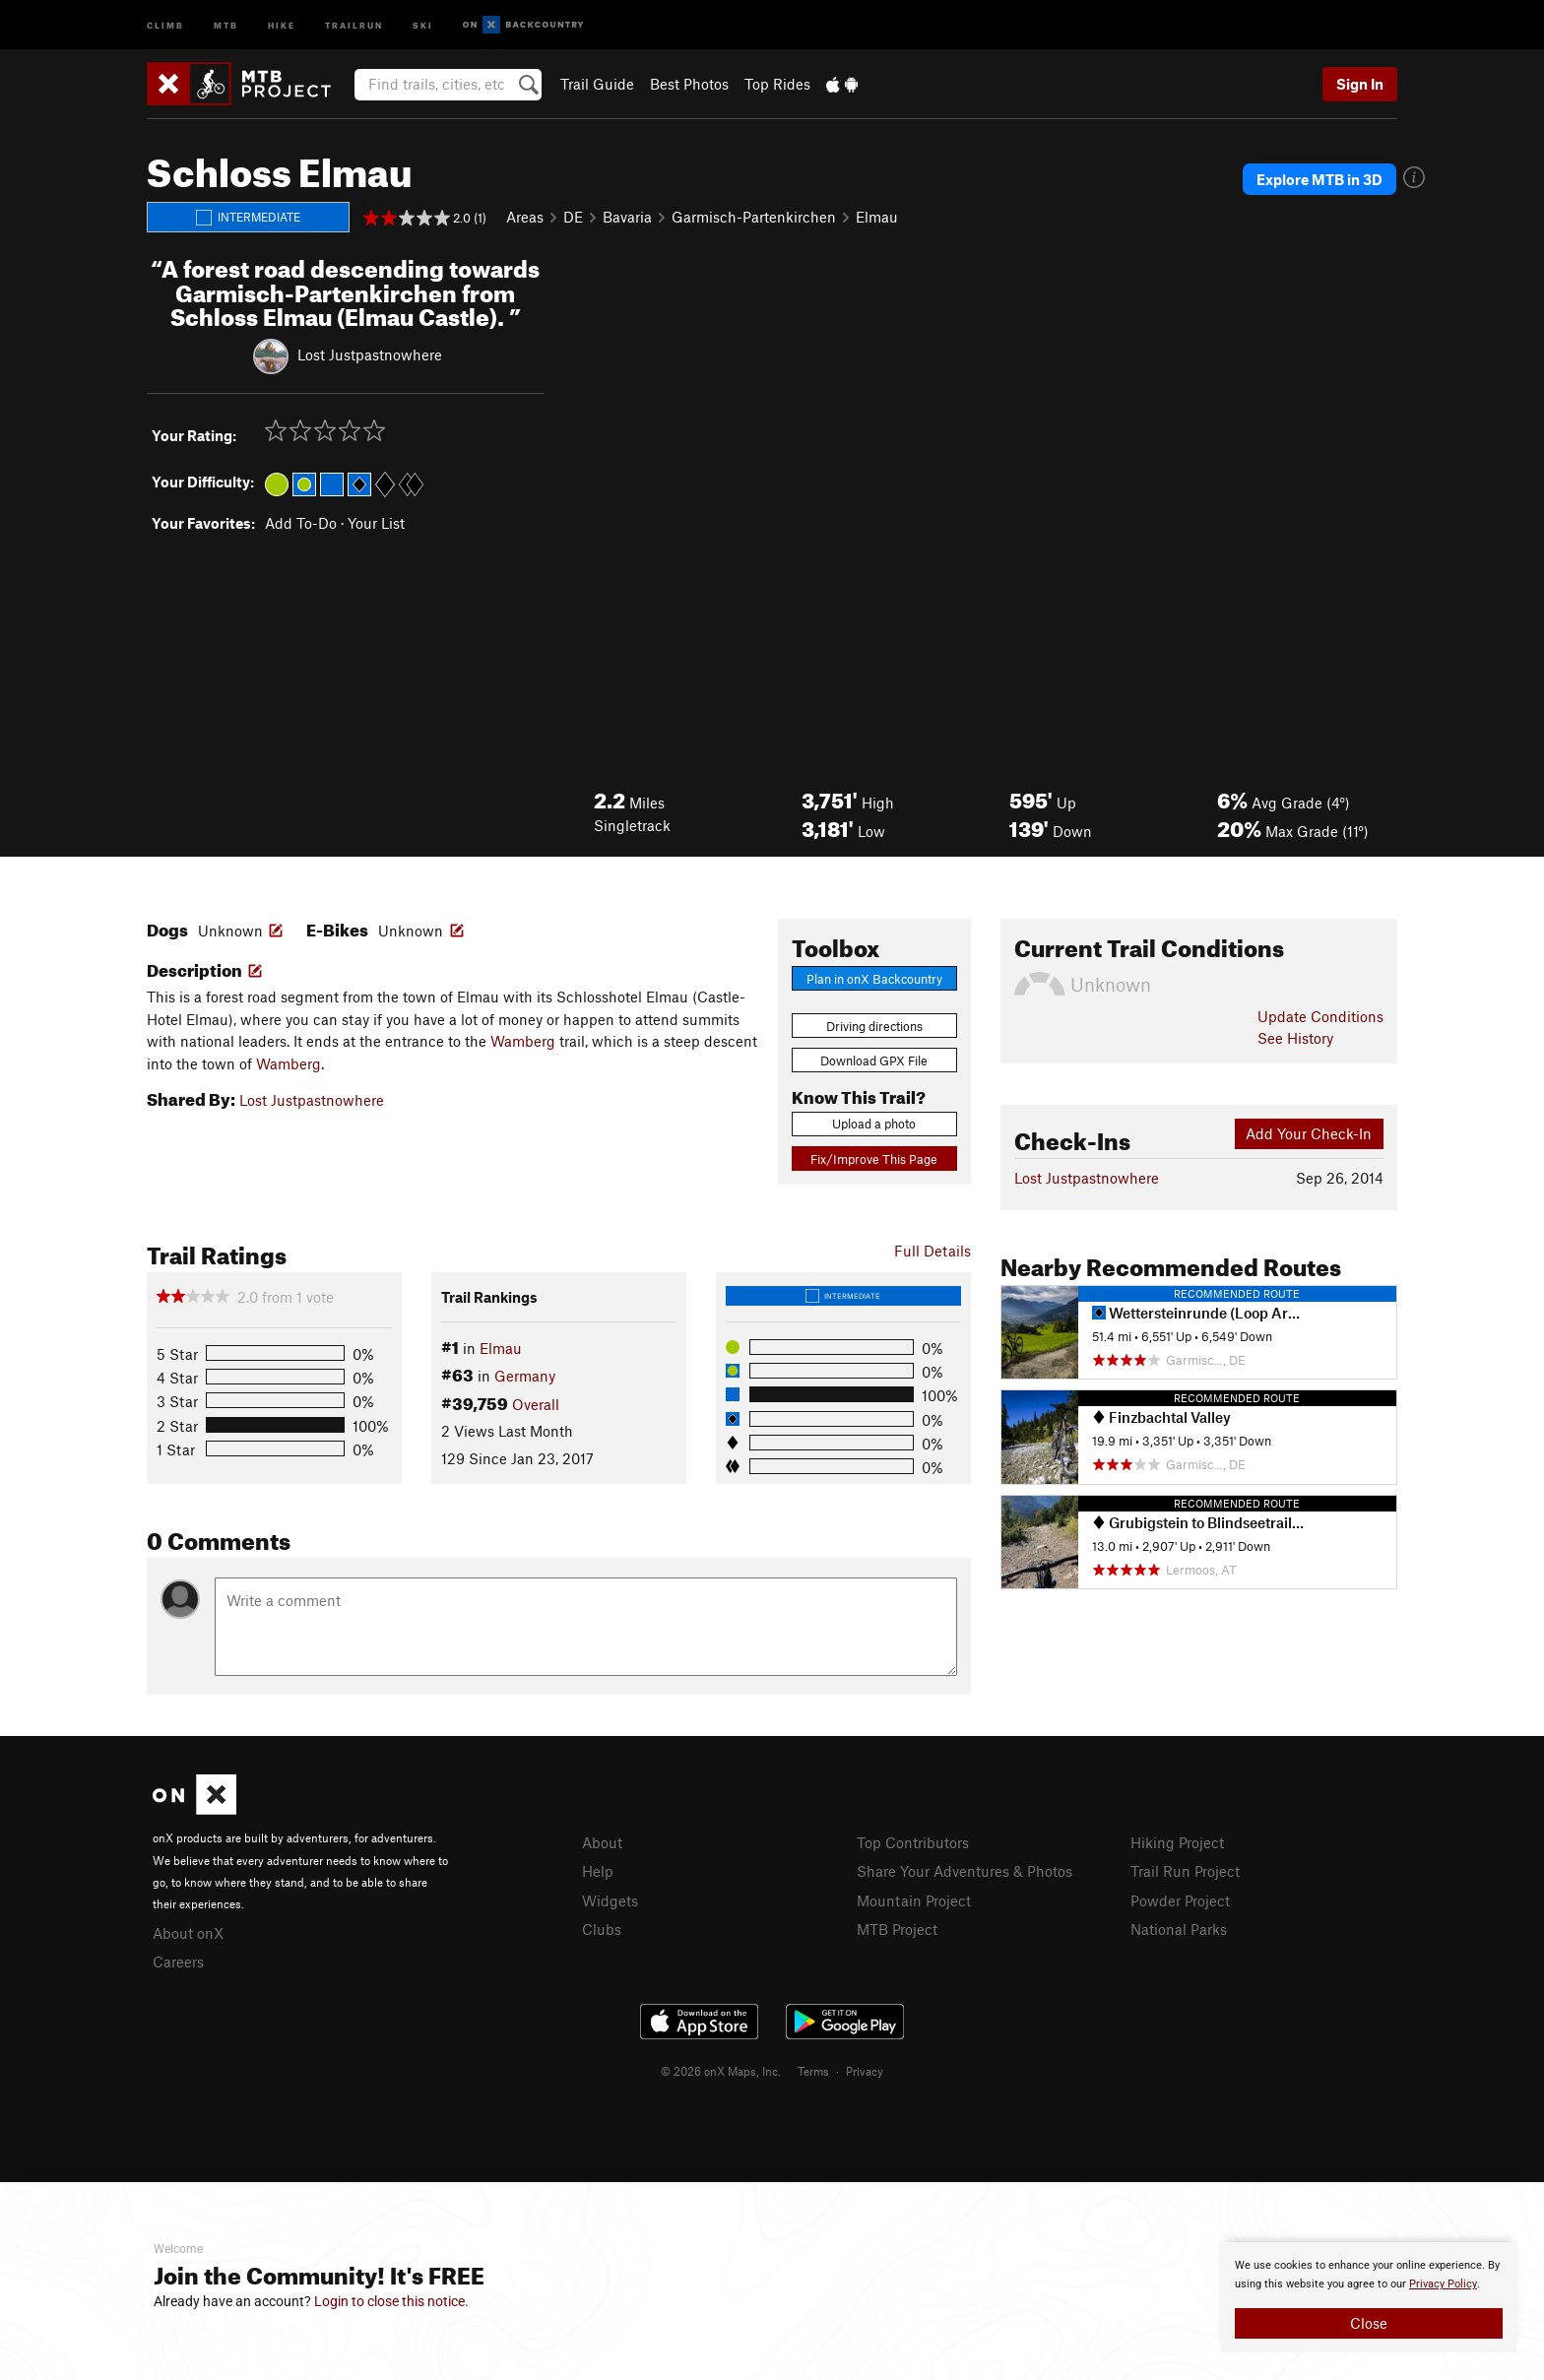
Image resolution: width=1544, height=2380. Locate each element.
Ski (423, 24)
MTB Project (897, 1929)
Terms (813, 2071)
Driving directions (874, 1026)
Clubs (601, 1929)
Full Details (932, 1250)
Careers (178, 1961)
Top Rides (777, 84)
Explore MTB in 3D (1319, 179)
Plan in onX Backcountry (874, 979)
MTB (226, 24)
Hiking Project (1177, 1842)
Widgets (610, 1900)
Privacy (864, 2071)
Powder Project (1180, 1900)
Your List (376, 523)
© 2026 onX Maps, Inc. (721, 2071)
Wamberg (522, 1041)
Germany (524, 1375)
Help (597, 1871)
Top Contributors (913, 1842)
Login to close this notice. (391, 2301)
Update (1320, 1016)
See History (1295, 1038)
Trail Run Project (1185, 1871)
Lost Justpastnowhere (369, 354)
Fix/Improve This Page (873, 1159)
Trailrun (354, 24)
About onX (188, 1933)
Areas (525, 216)
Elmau (877, 216)
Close (1368, 2323)
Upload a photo (874, 1123)
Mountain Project (914, 1900)
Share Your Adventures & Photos (964, 1871)
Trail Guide (597, 84)
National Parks (1178, 1929)
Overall (535, 1404)
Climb (165, 24)
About (602, 1842)
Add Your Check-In (1309, 1133)
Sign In (1359, 84)
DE (573, 216)
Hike (281, 24)
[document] (1369, 2297)
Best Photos (689, 84)
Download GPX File (874, 1060)
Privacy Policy (1443, 2284)
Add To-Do (301, 523)
